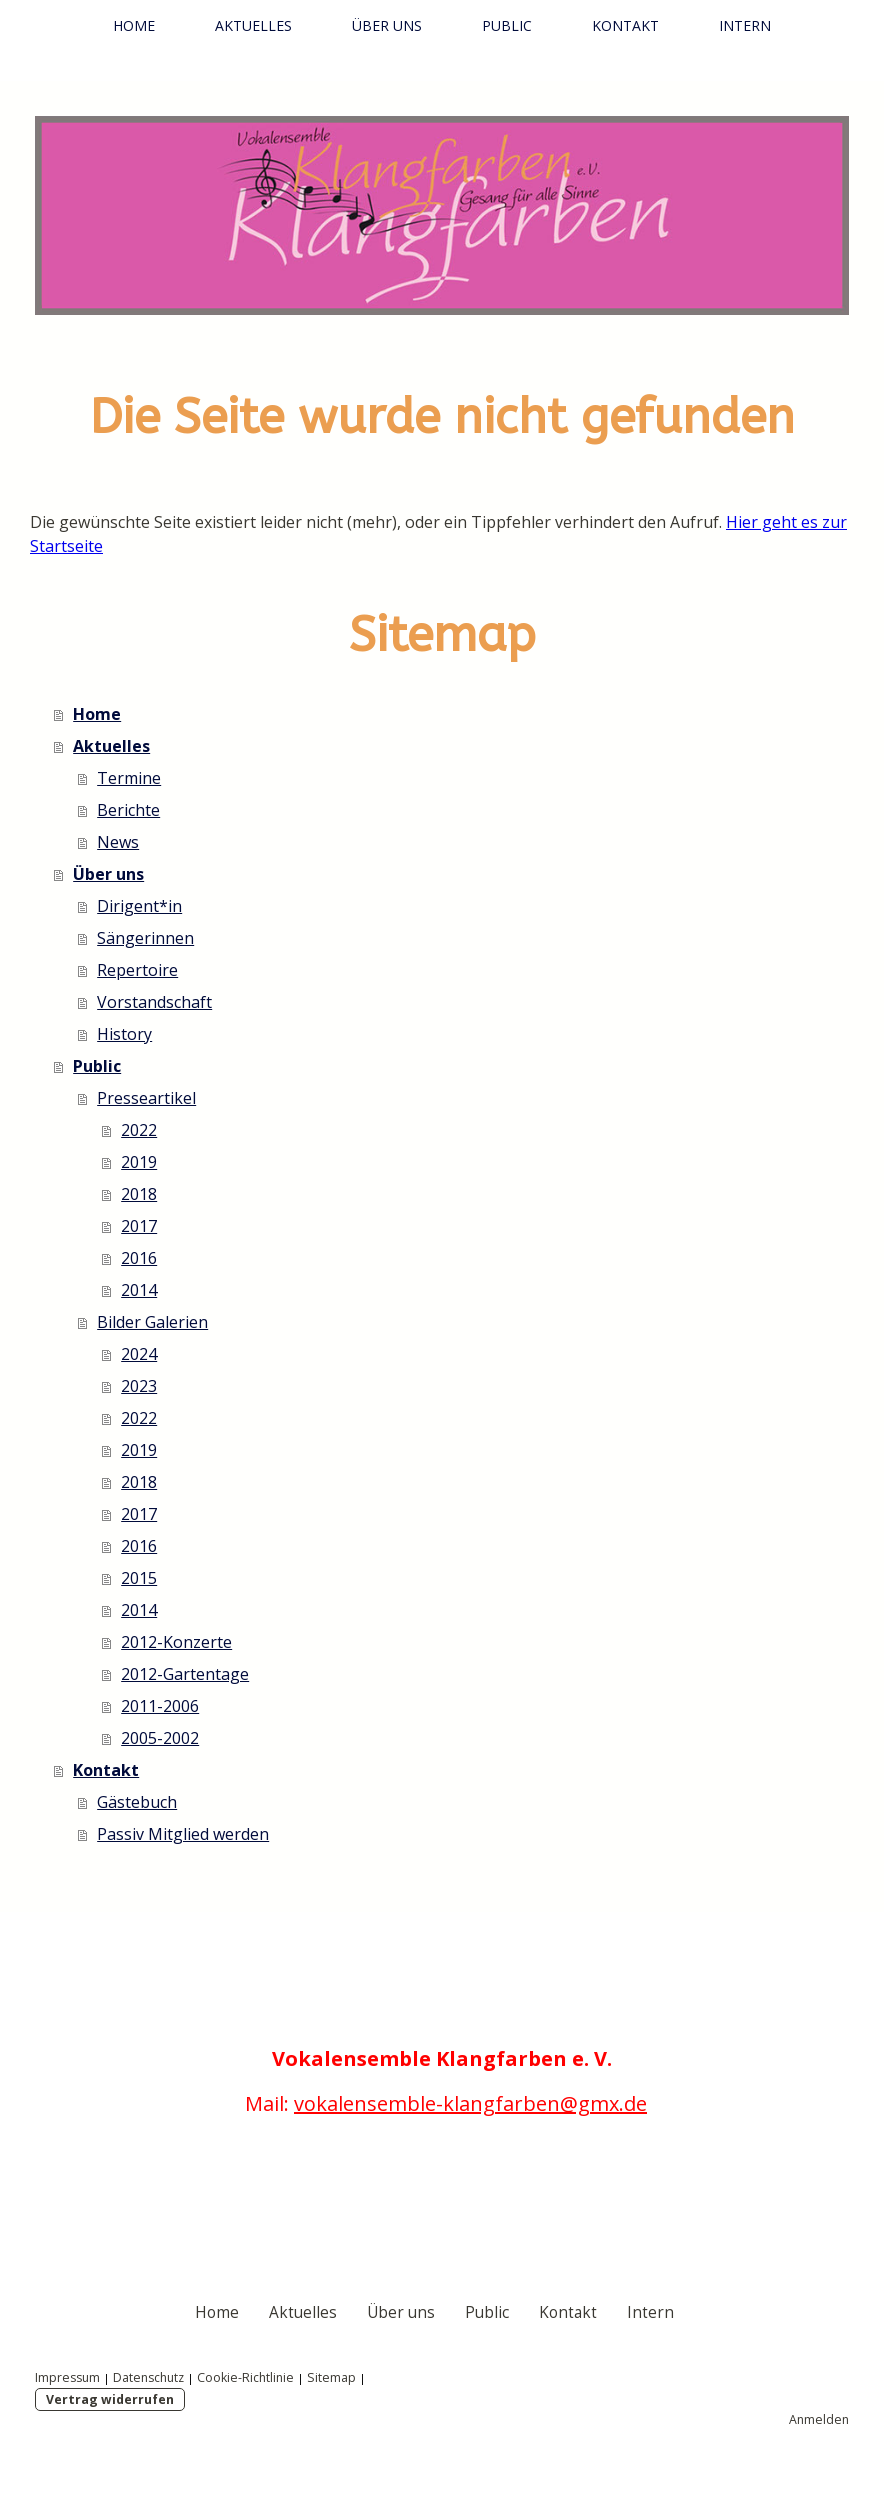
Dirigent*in (139, 906)
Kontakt (625, 25)
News (118, 842)
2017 (139, 1226)
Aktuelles (253, 25)
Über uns (387, 25)
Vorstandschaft (154, 1002)
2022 (139, 1130)
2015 (139, 1578)
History (124, 1034)
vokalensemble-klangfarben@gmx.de (470, 2103)
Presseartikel (146, 1098)
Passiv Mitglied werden (183, 1834)
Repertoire (137, 970)
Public (507, 25)
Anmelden (819, 2419)
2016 (139, 1258)
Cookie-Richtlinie (245, 2377)
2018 (139, 1194)
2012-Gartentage (185, 1674)
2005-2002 (160, 1738)
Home (134, 25)
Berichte (128, 810)
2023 (139, 1386)
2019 (139, 1162)
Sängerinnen (145, 938)
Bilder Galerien (152, 1322)
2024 (139, 1354)
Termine (129, 778)
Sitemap (331, 2377)
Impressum (67, 2377)
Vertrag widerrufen (110, 2399)
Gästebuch (137, 1802)
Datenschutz (148, 2377)
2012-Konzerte (176, 1642)
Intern (745, 25)
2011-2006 (160, 1706)
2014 (139, 1290)
